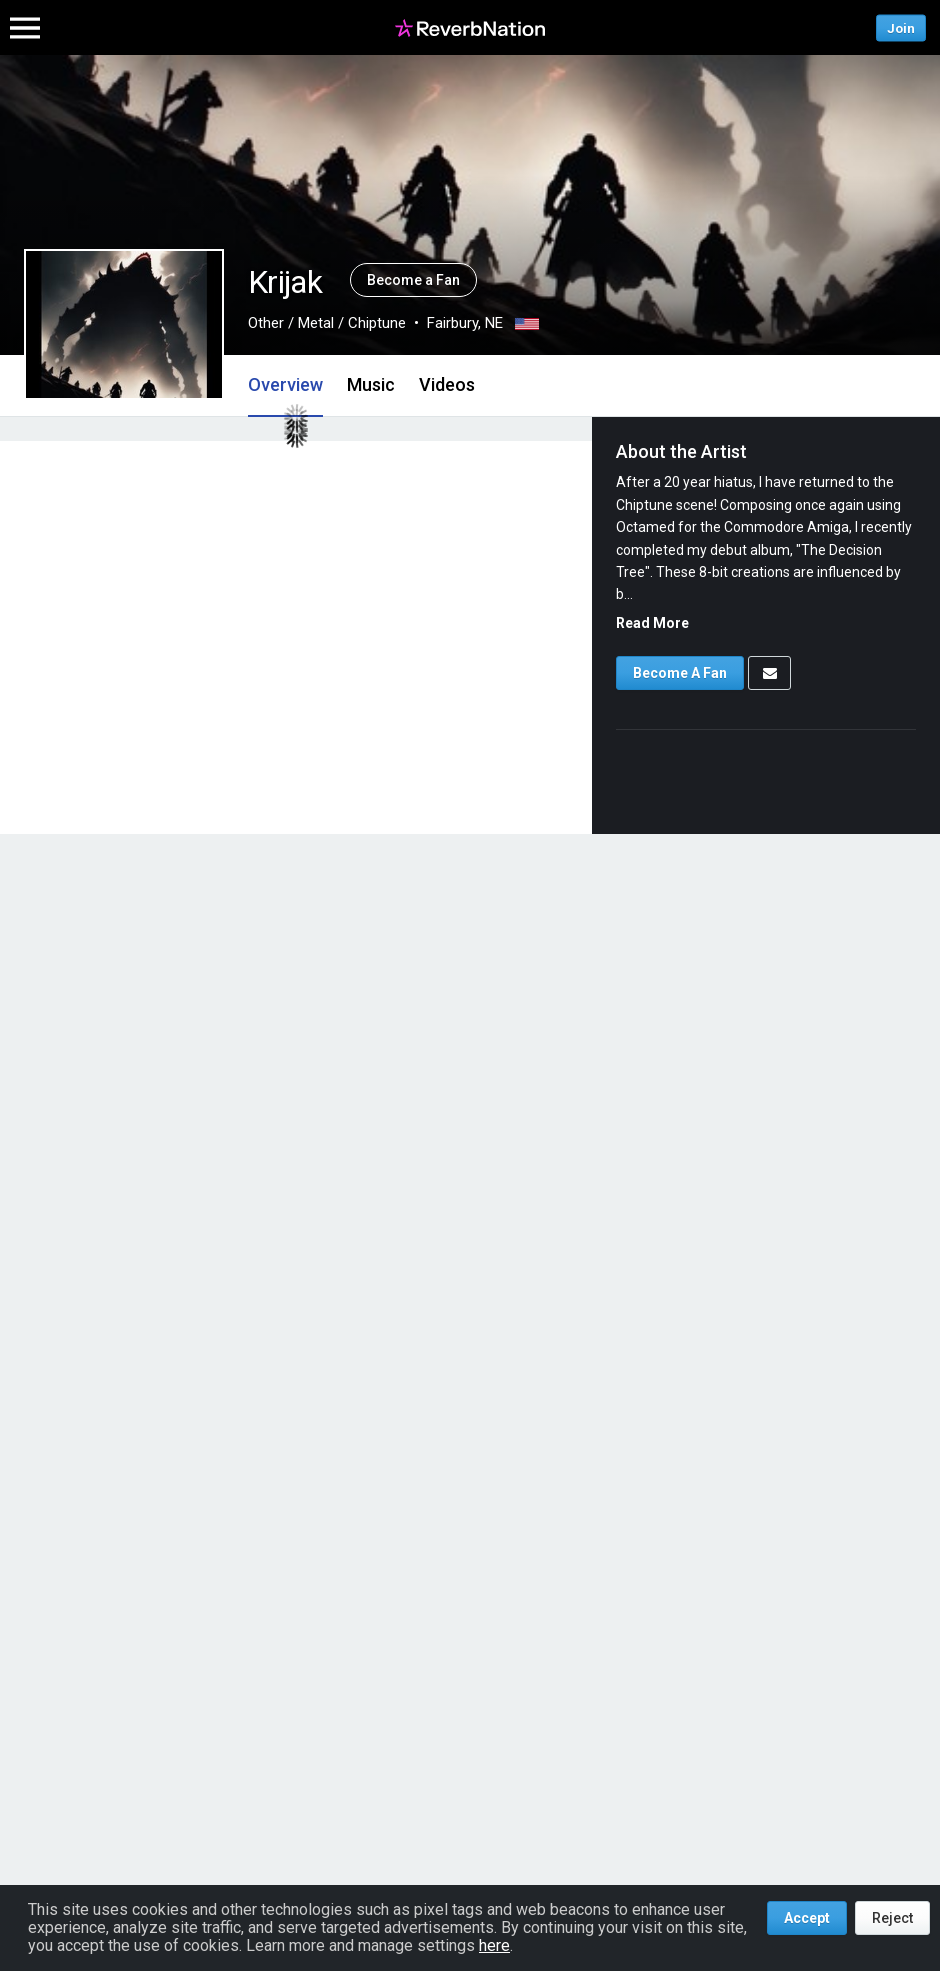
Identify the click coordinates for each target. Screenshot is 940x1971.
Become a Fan (413, 280)
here (494, 1945)
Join (901, 27)
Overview (285, 384)
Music (371, 384)
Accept (807, 1918)
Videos (447, 384)
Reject (892, 1918)
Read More (652, 623)
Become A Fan (680, 673)
